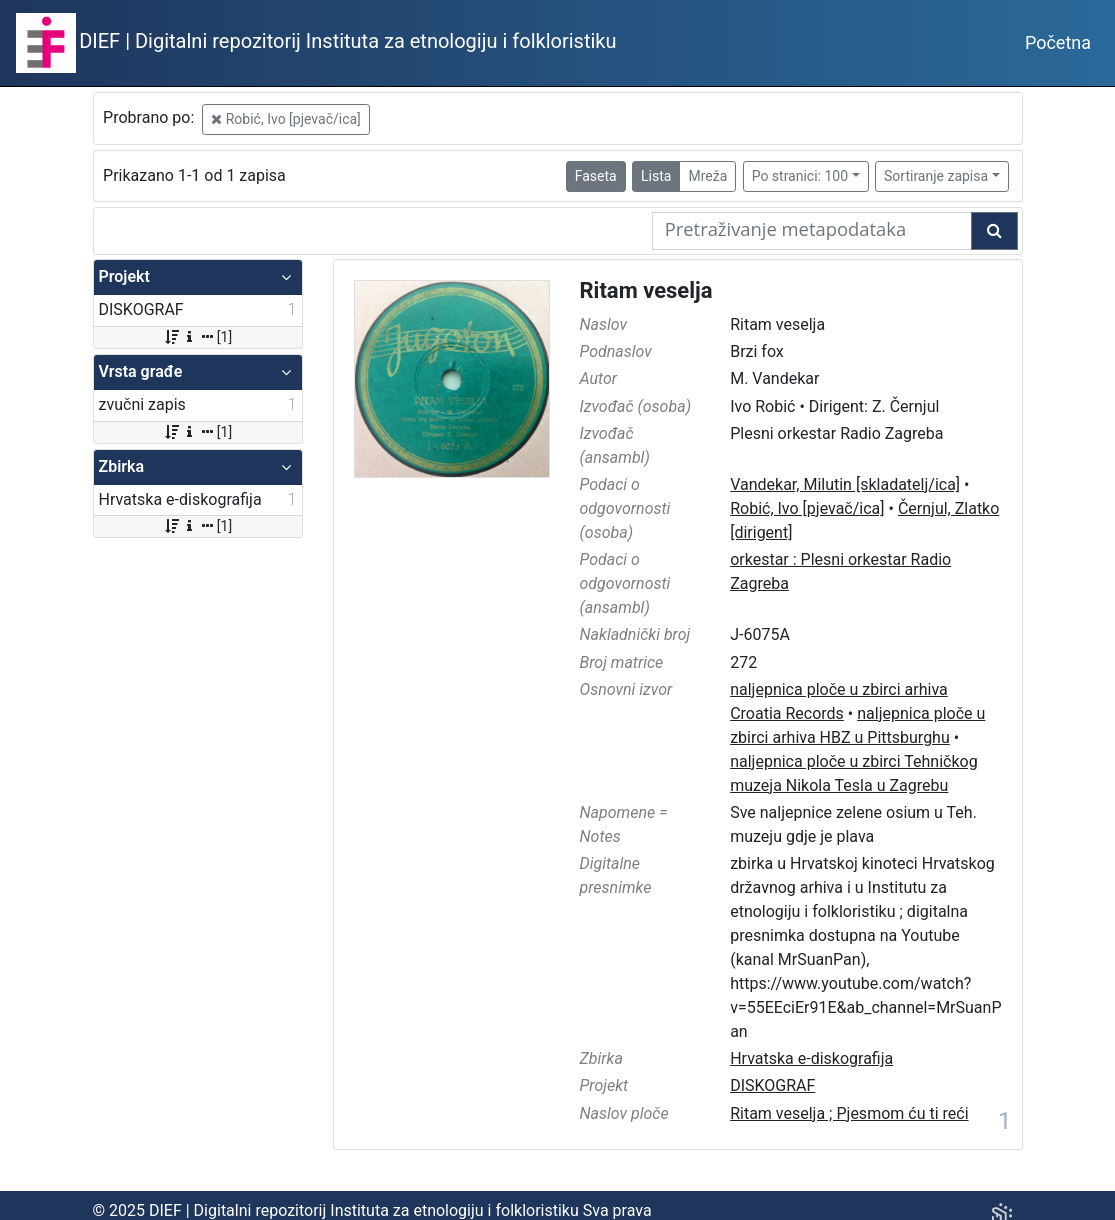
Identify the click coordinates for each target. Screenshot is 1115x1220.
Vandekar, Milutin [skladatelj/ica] (845, 484)
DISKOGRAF (772, 1085)
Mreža (707, 176)
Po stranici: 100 (800, 176)
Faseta (596, 176)
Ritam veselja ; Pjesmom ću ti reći (849, 1113)
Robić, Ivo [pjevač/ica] (286, 119)
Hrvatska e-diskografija (811, 1058)
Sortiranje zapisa (936, 176)
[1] (197, 337)
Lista (656, 176)
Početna (1058, 42)
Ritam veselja (646, 290)
